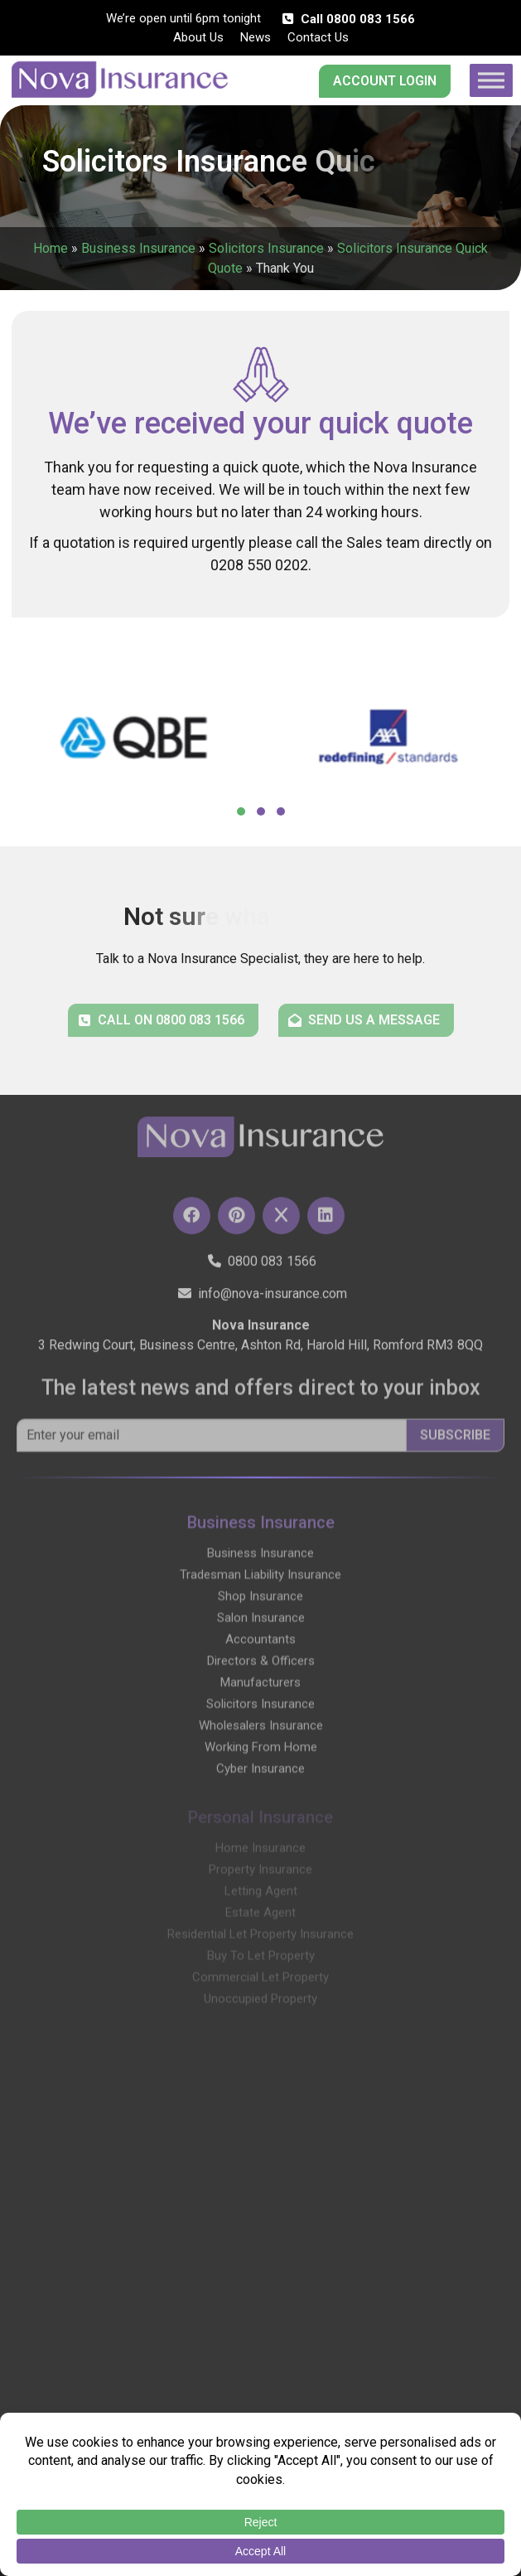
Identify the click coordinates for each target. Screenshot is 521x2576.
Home (50, 248)
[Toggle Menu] (491, 80)
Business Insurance (138, 248)
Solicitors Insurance (266, 248)
